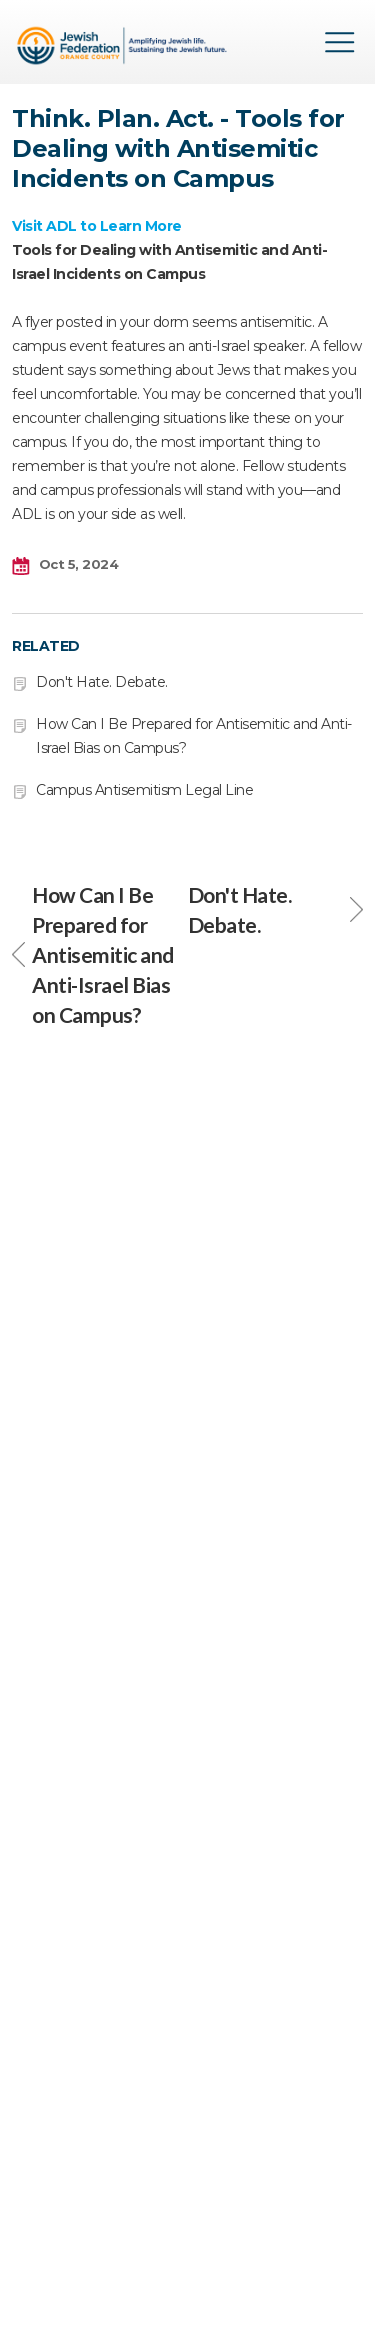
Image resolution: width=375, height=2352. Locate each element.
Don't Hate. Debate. (102, 682)
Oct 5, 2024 (65, 565)
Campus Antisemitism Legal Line (144, 790)
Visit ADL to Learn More (97, 226)
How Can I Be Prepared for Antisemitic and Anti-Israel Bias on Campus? (93, 954)
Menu (340, 42)
